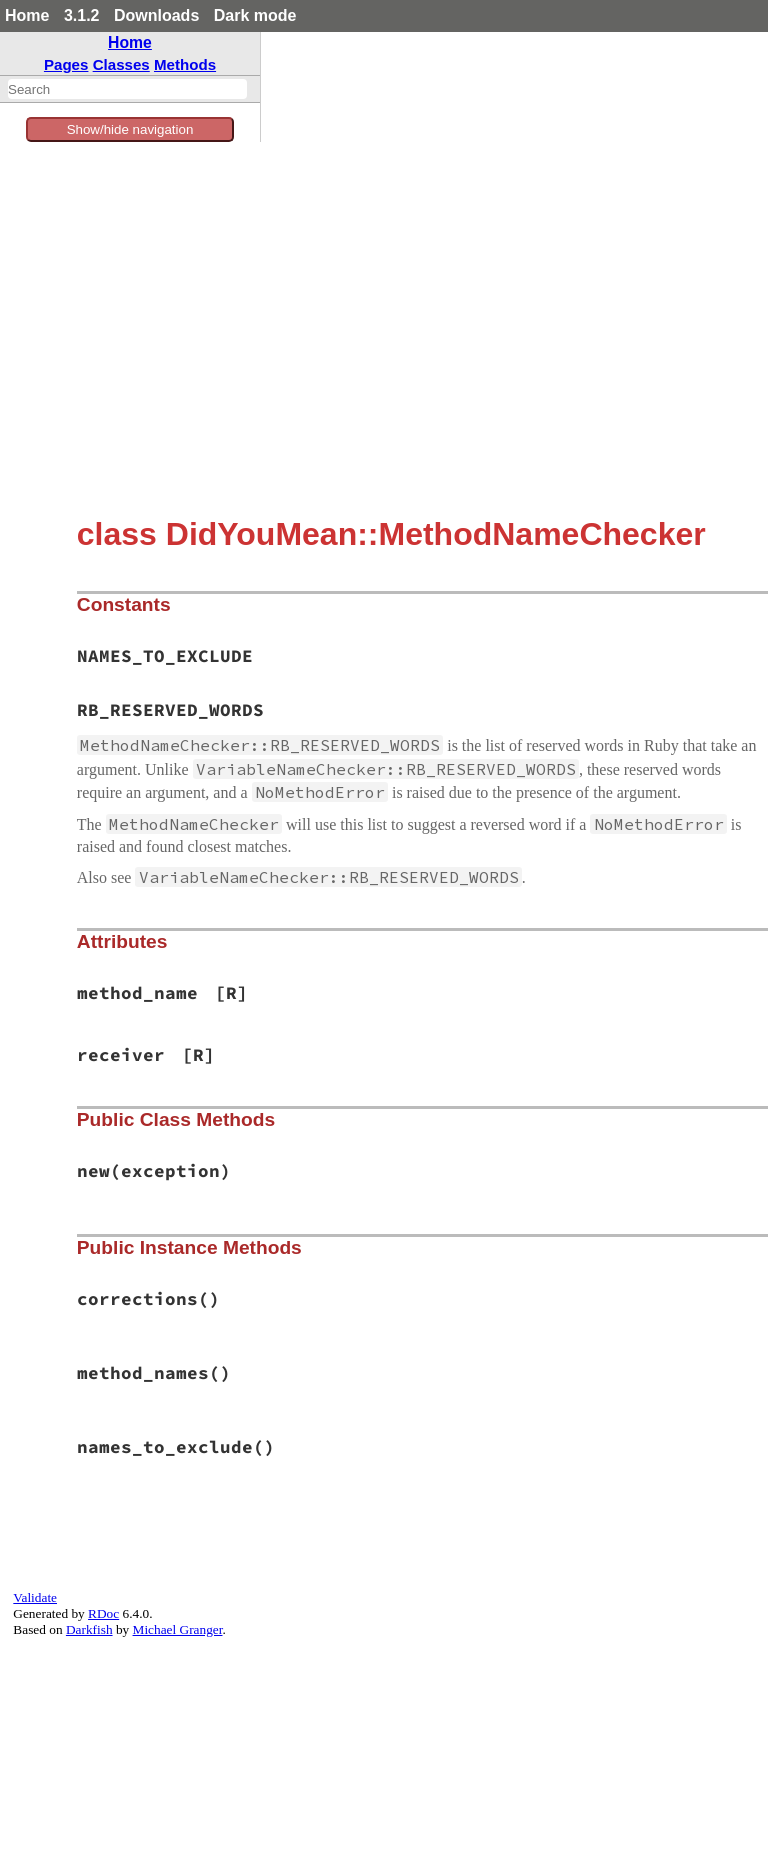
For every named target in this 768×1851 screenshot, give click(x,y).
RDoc (103, 1613)
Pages (66, 64)
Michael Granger (178, 1629)
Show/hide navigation (130, 129)
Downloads (156, 15)
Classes (121, 64)
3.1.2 (82, 15)
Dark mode (255, 15)
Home (27, 15)
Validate (35, 1597)
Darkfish (89, 1629)
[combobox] (127, 89)
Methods (185, 64)
